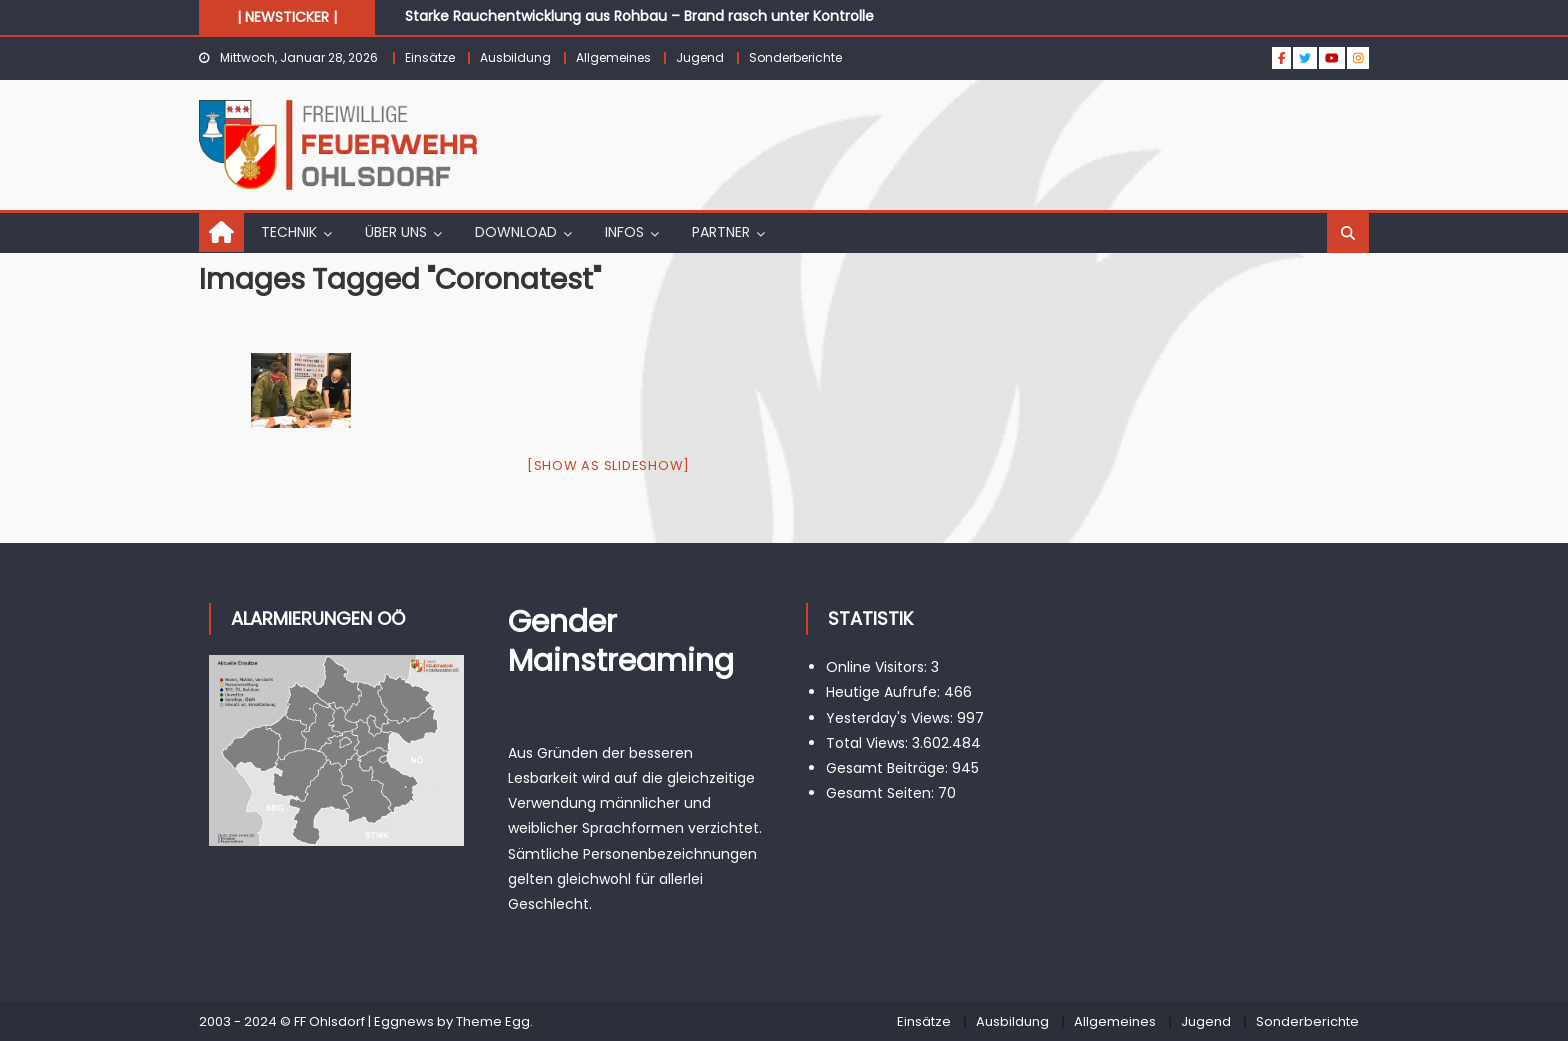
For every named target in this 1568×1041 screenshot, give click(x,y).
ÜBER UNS (396, 232)
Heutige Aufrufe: (885, 692)
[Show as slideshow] (608, 465)
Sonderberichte (795, 57)
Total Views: (869, 743)
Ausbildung (515, 57)
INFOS (624, 232)
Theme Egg (493, 1021)
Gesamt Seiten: (882, 793)
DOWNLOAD (516, 232)
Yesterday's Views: (891, 718)
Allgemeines (613, 57)
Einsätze (430, 57)
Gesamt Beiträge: (889, 768)
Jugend (700, 57)
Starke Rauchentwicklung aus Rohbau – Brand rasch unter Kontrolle (639, 16)
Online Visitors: (878, 667)
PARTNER (721, 232)
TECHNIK (289, 232)
